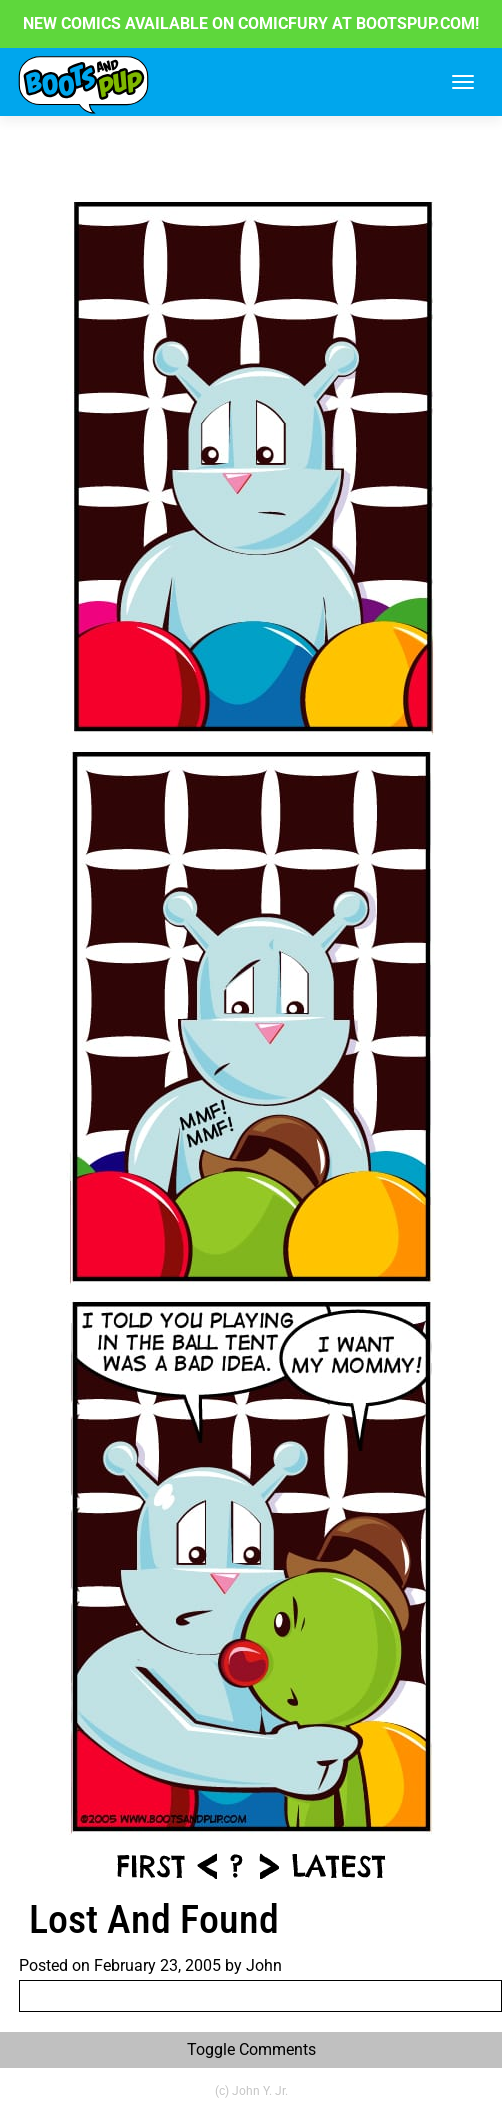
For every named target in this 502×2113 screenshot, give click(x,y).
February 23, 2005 (157, 1965)
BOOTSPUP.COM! (415, 23)
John (264, 1965)
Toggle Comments (251, 2049)
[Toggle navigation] (463, 82)
